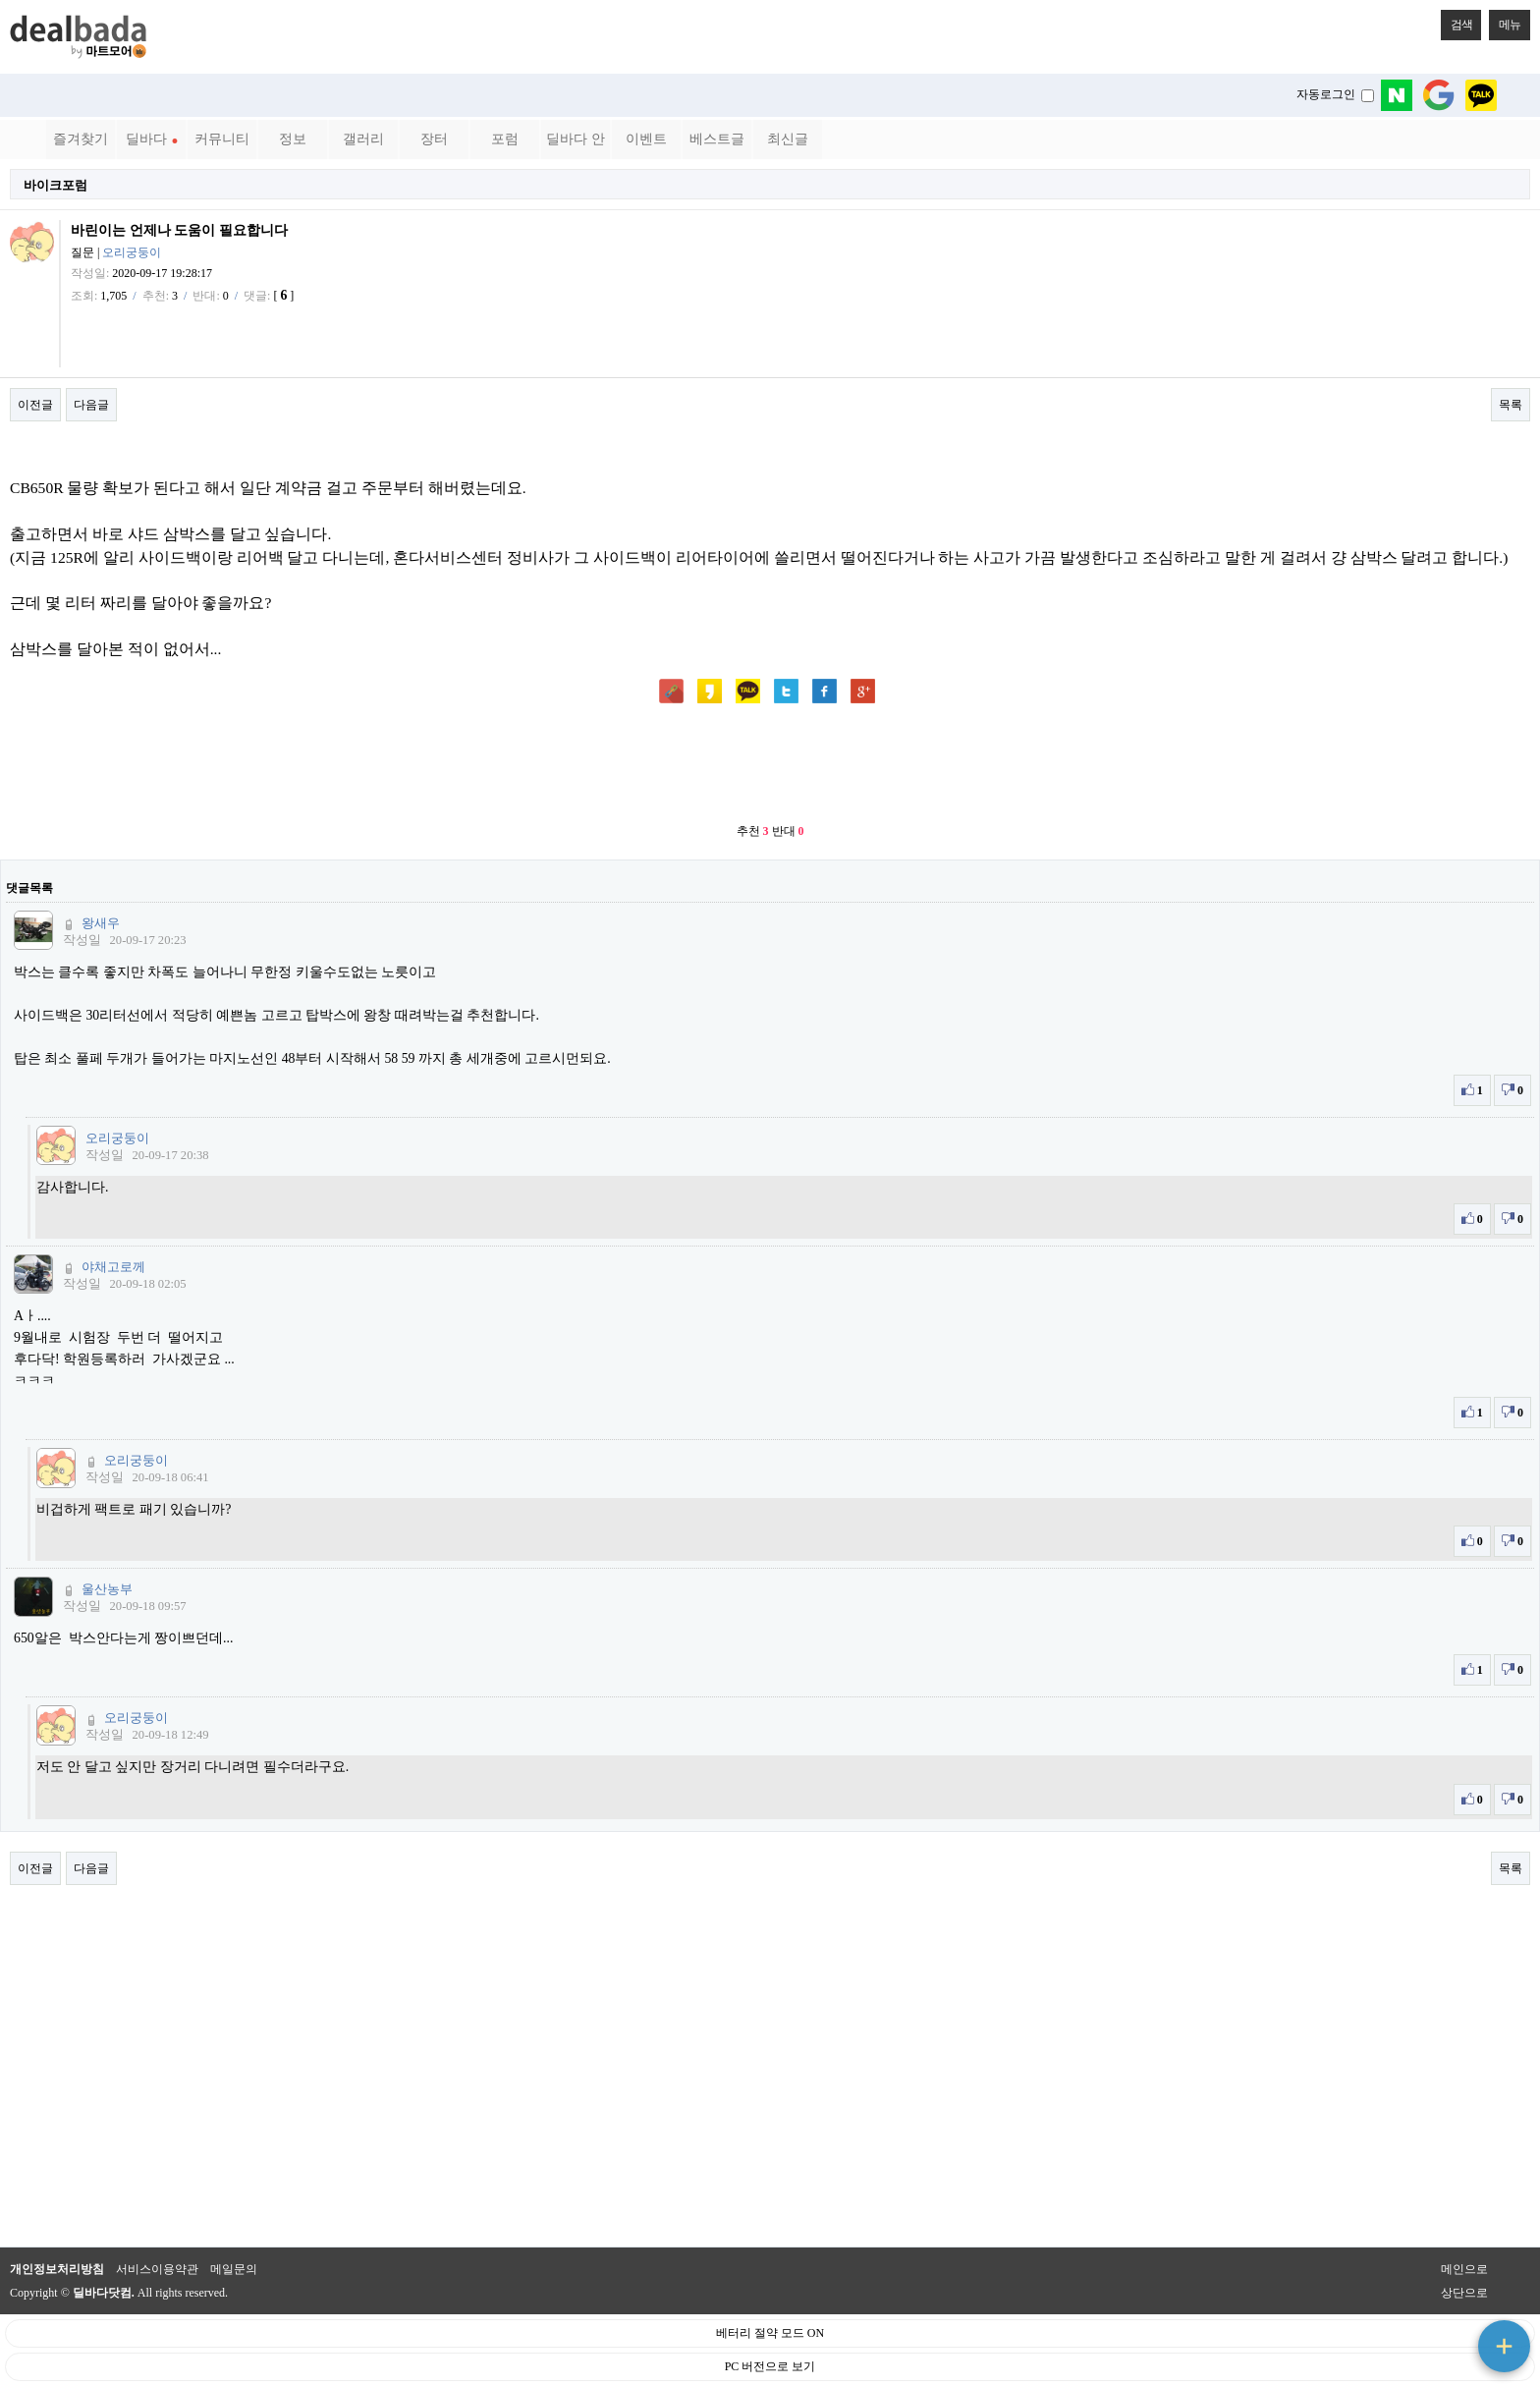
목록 (1510, 405)
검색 (1456, 20)
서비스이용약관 (157, 2269)
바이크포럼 (55, 185)
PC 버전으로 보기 (770, 2366)
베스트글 (716, 139)
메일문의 (233, 2269)
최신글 (787, 139)
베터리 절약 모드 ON (770, 2333)
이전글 (35, 405)
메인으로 (1464, 2269)
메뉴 (1504, 20)
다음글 (91, 405)
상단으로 (1464, 2293)
